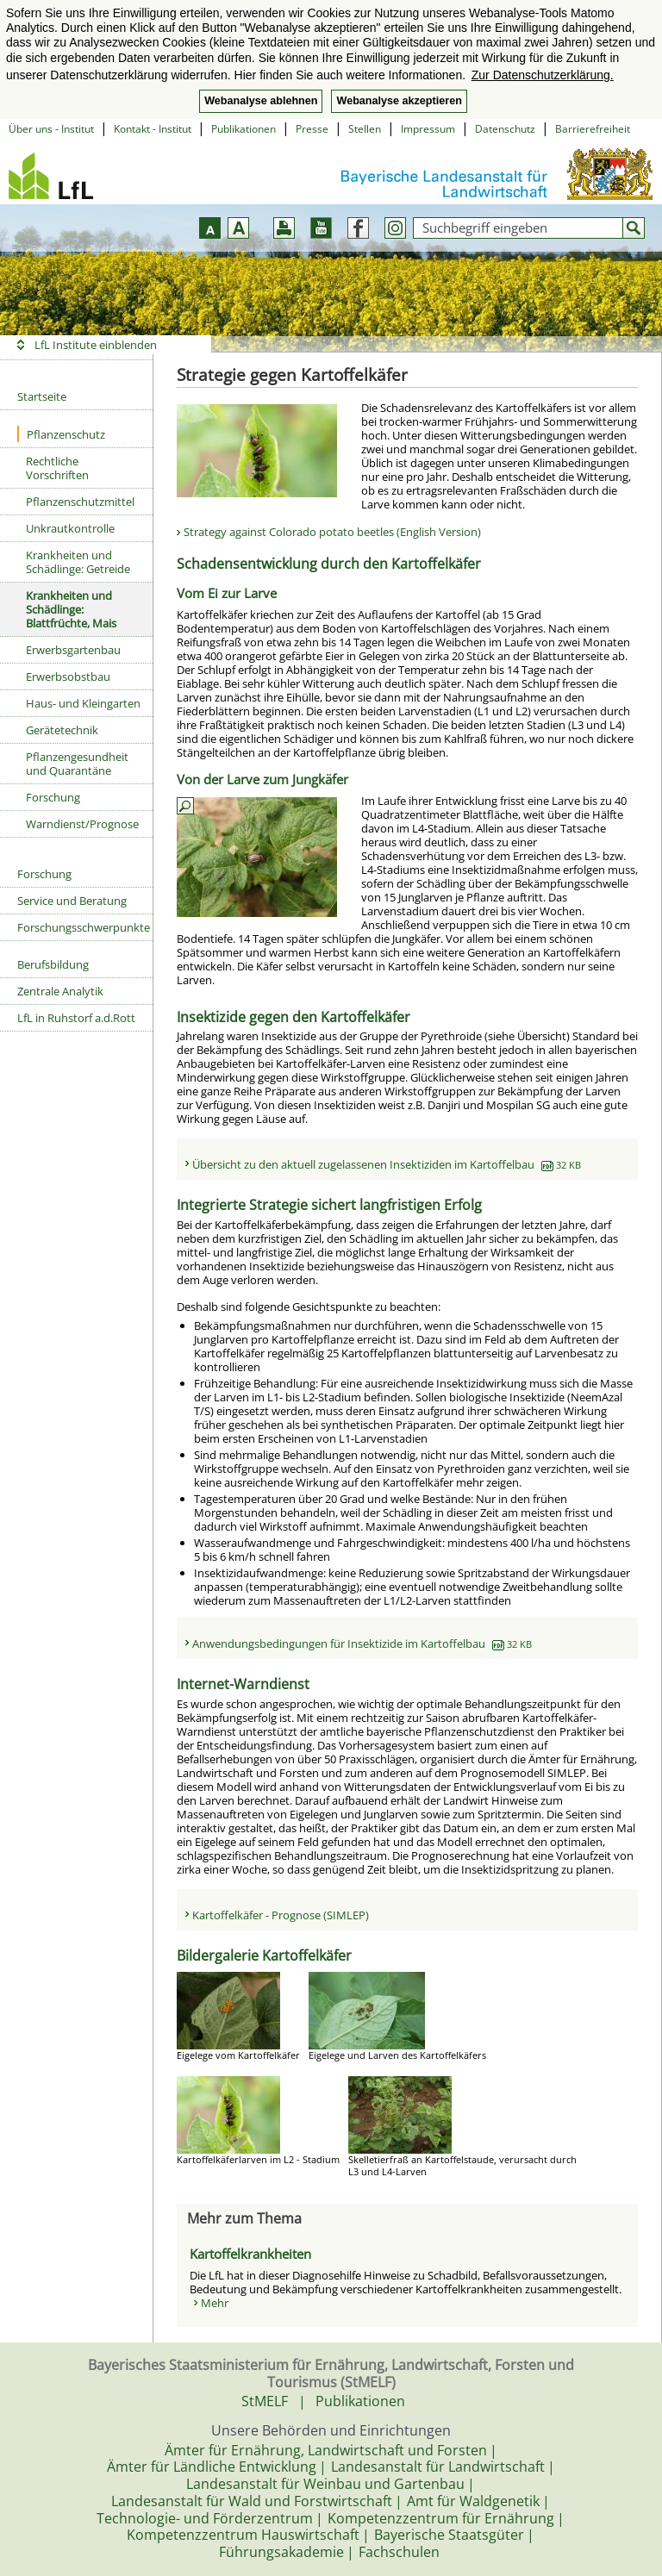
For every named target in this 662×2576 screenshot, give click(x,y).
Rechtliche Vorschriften (57, 468)
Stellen (364, 129)
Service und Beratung (72, 900)
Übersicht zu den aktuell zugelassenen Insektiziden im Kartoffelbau (386, 1164)
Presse (312, 129)
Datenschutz (505, 129)
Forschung (53, 797)
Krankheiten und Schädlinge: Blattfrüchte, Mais (71, 609)
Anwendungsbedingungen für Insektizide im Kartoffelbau (362, 1643)
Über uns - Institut (51, 129)
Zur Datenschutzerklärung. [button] (543, 75)
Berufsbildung (53, 964)
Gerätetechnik (62, 730)
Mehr (214, 2303)
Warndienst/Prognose (82, 824)
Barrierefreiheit (592, 129)
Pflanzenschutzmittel (80, 501)
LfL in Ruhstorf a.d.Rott (76, 1018)
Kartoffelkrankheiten (250, 2253)
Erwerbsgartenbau (73, 650)
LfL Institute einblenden (95, 345)
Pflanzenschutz (61, 434)
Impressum (428, 129)
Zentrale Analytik (60, 991)
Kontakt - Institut (152, 129)
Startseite (41, 396)
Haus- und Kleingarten (83, 703)
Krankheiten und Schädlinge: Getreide (78, 562)
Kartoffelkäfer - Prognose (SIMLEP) (280, 1915)
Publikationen (243, 129)
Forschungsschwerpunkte (83, 927)
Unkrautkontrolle (70, 528)
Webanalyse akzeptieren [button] (398, 101)
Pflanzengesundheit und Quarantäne (77, 763)
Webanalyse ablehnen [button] (260, 101)
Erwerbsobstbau (68, 676)
